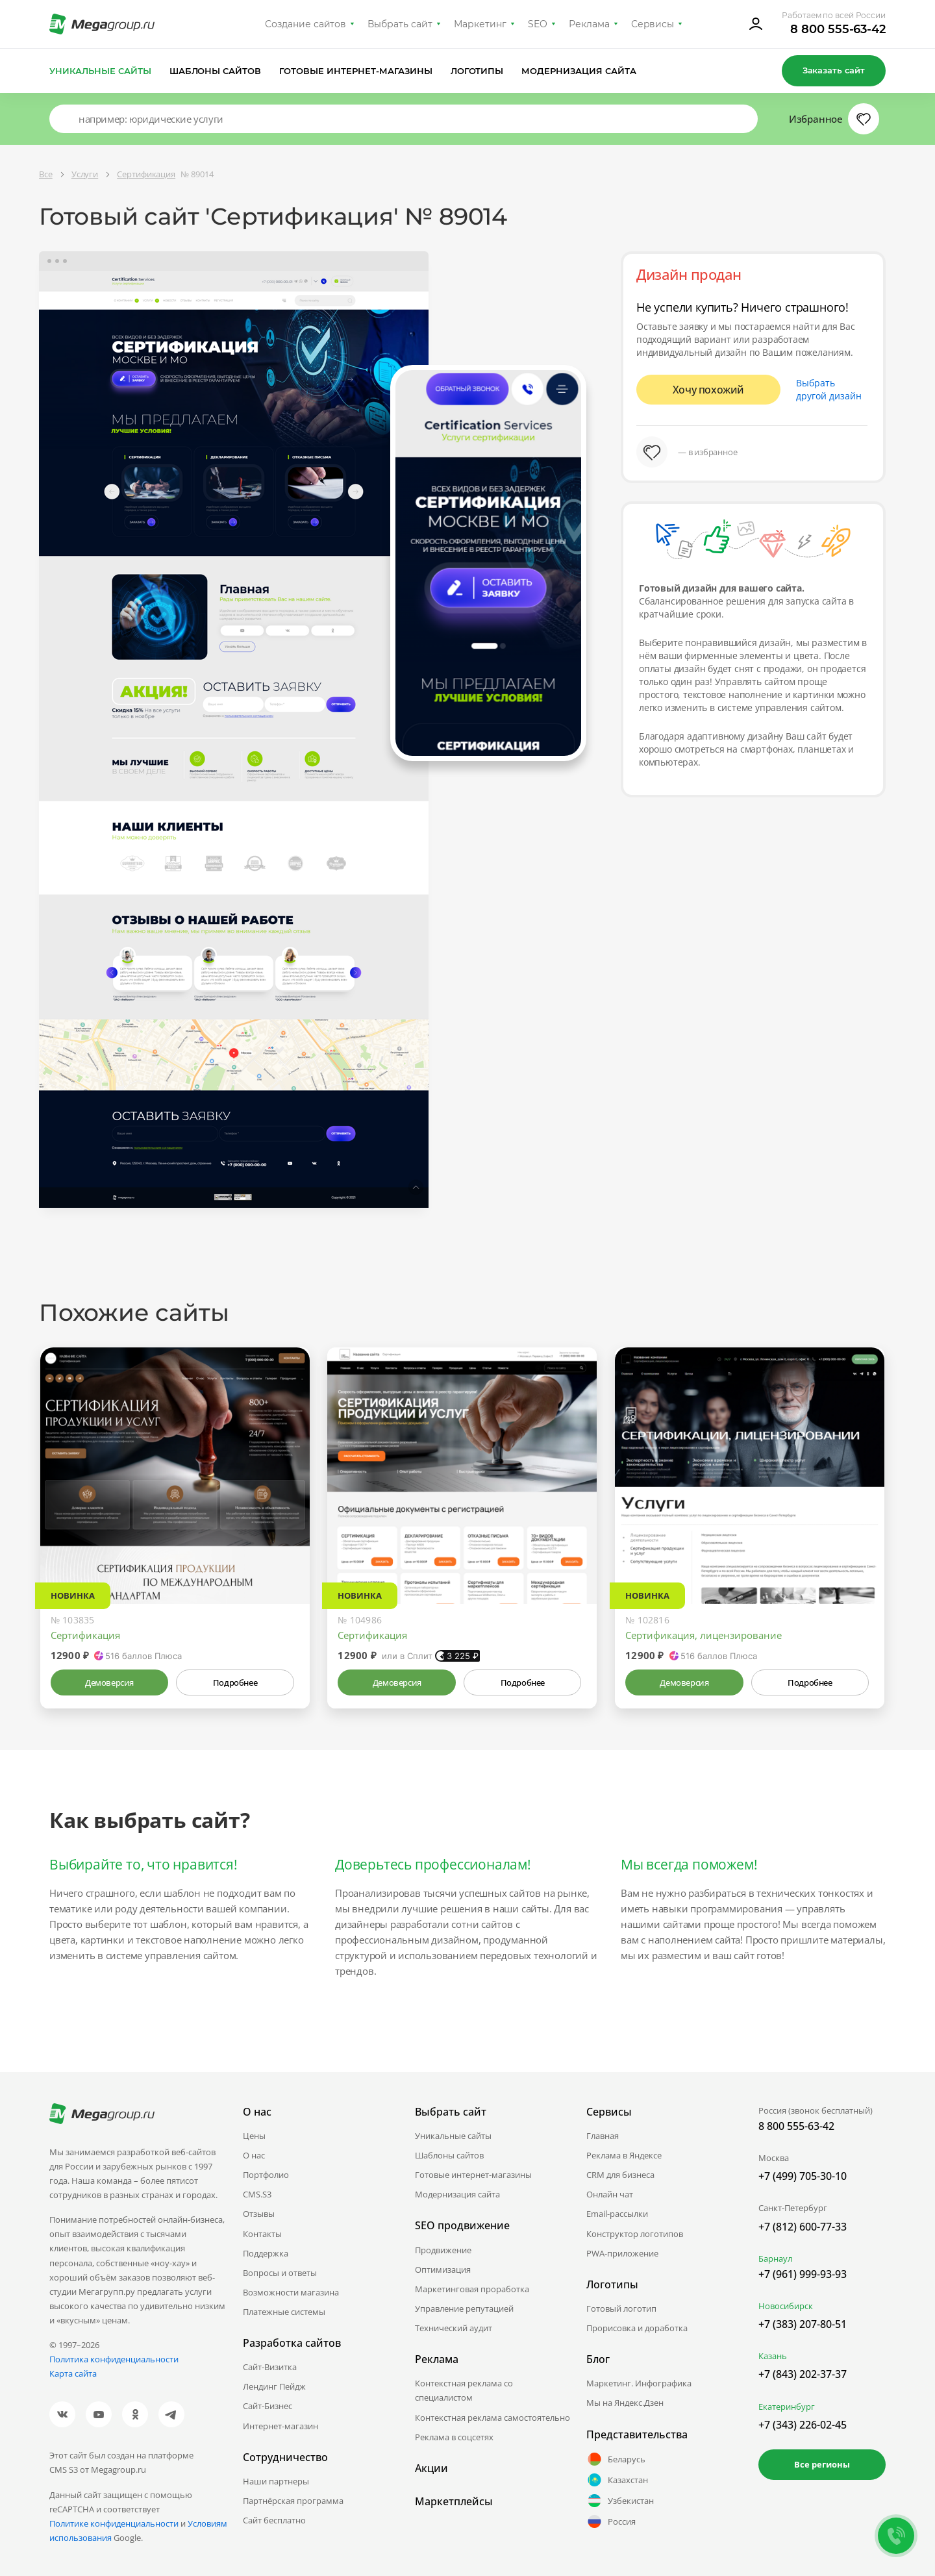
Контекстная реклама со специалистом (464, 2390)
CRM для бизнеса (620, 2175)
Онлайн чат (609, 2194)
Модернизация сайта (578, 71)
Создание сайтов (306, 24)
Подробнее (235, 1682)
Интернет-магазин (280, 2426)
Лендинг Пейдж (274, 2386)
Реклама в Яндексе (624, 2155)
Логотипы (477, 71)
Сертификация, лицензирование (703, 1635)
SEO (537, 24)
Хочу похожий (708, 389)
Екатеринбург (786, 2406)
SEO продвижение (462, 2225)
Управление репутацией (464, 2308)
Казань (772, 2356)
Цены (254, 2136)
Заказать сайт (834, 70)
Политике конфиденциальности (114, 2523)
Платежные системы (284, 2312)
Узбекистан (620, 2500)
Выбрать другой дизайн (829, 389)
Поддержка (265, 2253)
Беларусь (615, 2459)
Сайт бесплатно (274, 2520)
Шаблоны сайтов (215, 71)
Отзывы (259, 2214)
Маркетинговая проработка (472, 2289)
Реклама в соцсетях (454, 2437)
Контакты (262, 2234)
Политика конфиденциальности (114, 2359)
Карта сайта (73, 2373)
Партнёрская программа (293, 2501)
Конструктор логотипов (634, 2234)
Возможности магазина (291, 2292)
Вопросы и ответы (280, 2273)
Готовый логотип (621, 2308)
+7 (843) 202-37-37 (802, 2374)
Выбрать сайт (400, 24)
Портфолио (266, 2175)
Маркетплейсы (454, 2501)
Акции (431, 2468)
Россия (611, 2521)
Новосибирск (785, 2306)
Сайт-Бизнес (267, 2406)
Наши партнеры (276, 2481)
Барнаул (775, 2258)
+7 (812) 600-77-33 (802, 2227)
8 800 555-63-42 (838, 29)
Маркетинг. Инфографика (639, 2383)
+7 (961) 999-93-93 (802, 2274)
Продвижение (443, 2250)
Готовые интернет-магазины (355, 71)
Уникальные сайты (100, 71)
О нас (254, 2155)
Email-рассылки (617, 2214)
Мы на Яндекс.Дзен (625, 2402)
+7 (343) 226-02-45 (802, 2425)
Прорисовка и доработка (637, 2328)
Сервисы (653, 24)
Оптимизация (443, 2269)
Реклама (589, 24)
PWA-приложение (622, 2253)
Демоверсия (109, 1682)
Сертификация (85, 1635)
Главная (602, 2136)
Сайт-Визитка (270, 2367)
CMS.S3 (257, 2194)
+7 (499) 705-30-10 (802, 2176)
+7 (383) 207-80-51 (802, 2324)
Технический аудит (453, 2328)
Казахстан (617, 2480)
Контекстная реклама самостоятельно (492, 2417)
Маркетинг (480, 24)
